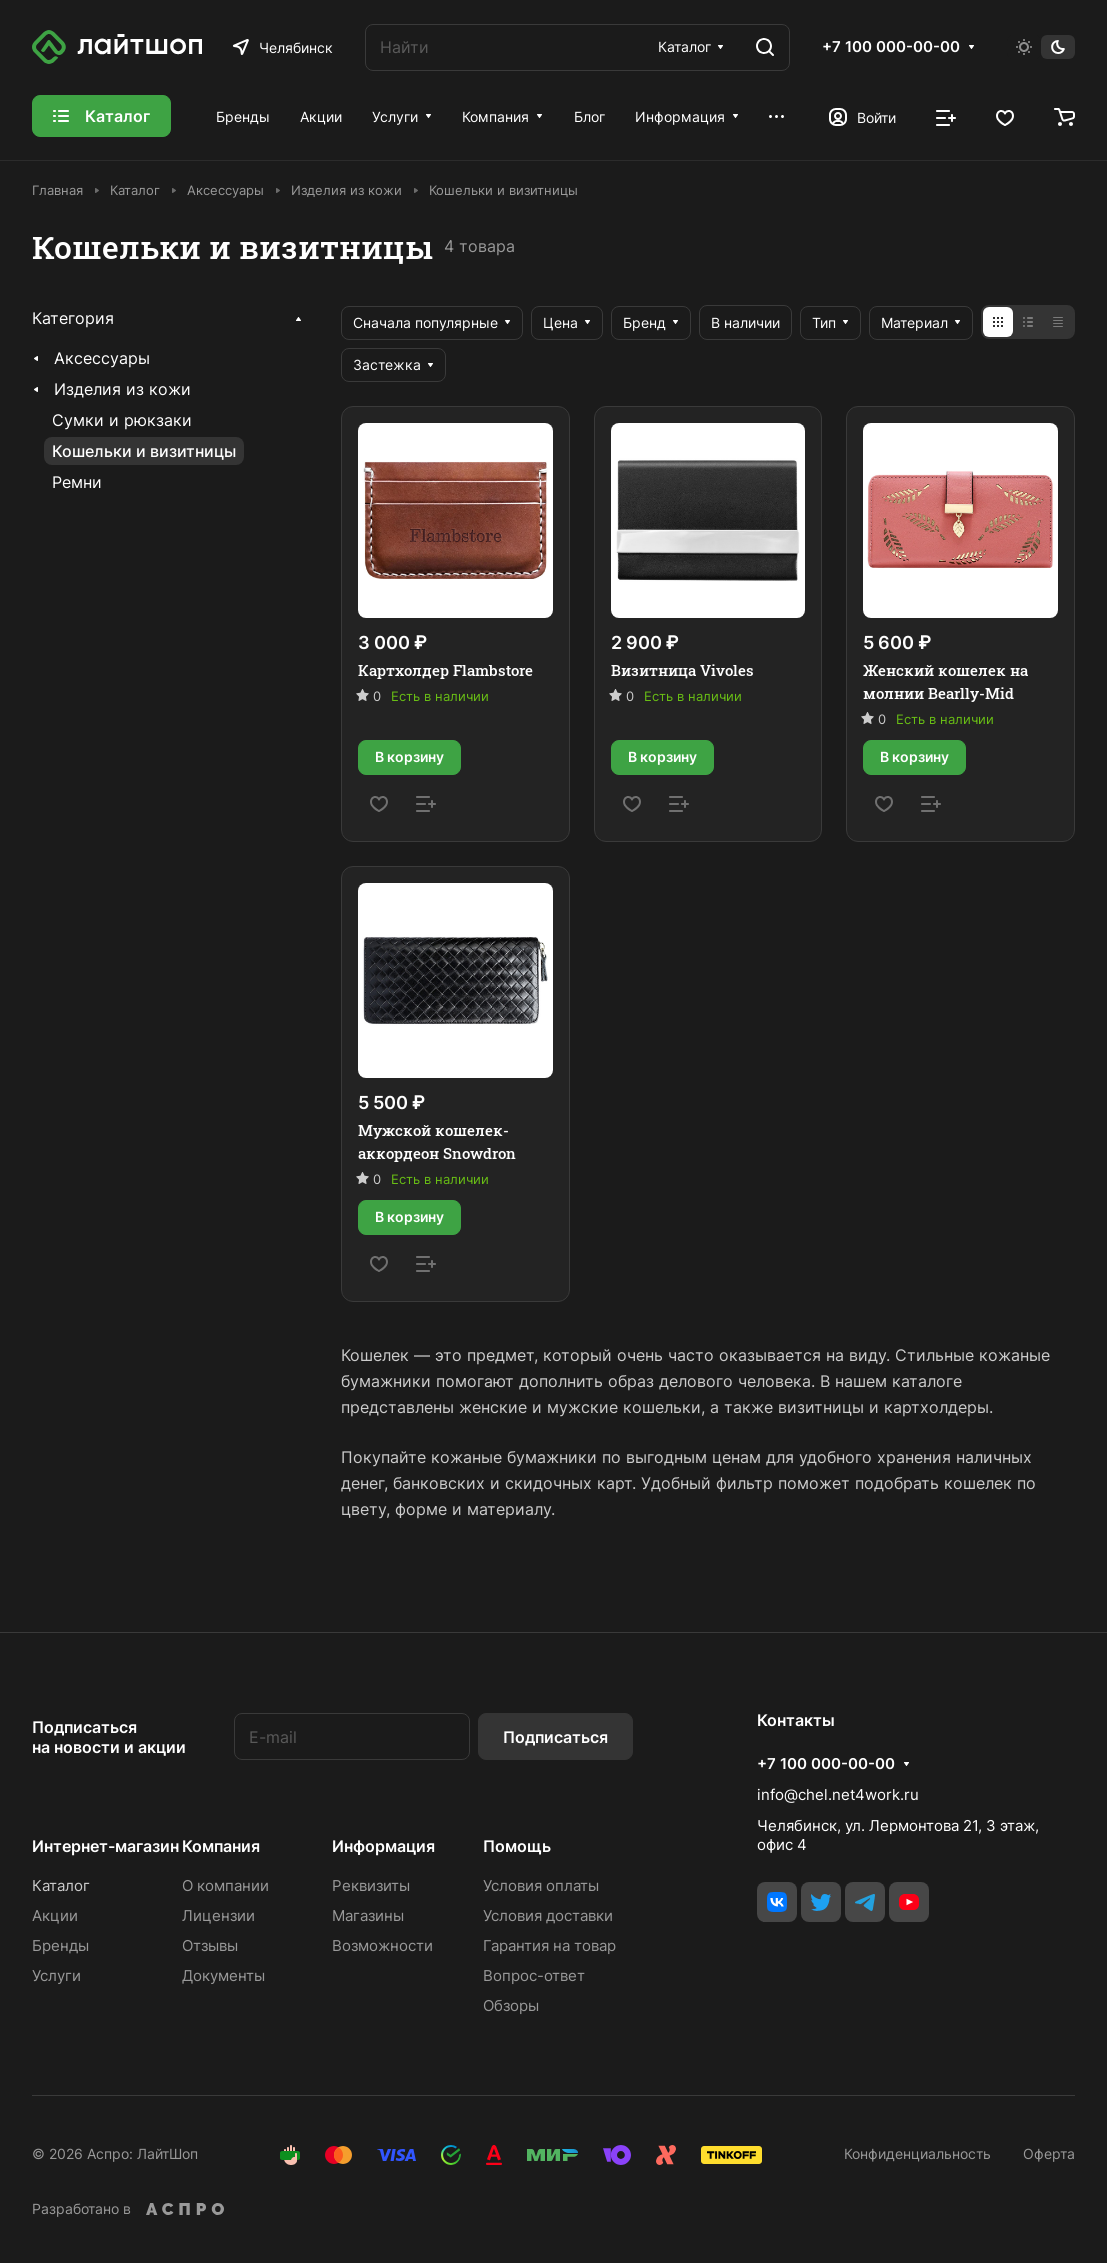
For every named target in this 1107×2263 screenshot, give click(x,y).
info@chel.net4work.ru (838, 1794)
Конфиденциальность (917, 2153)
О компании (225, 1885)
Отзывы (210, 1945)
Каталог (61, 1885)
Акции (55, 1915)
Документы (223, 1975)
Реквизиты (371, 1885)
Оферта (1049, 2153)
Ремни (77, 482)
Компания (221, 1846)
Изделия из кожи (122, 389)
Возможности (382, 1945)
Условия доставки (548, 1915)
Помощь (517, 1846)
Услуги (56, 1975)
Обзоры (511, 2005)
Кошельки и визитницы (144, 451)
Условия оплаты (541, 1885)
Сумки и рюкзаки (122, 420)
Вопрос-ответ (534, 1975)
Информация (383, 1846)
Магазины (368, 1915)
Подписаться (555, 1737)
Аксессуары (102, 358)
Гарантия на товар (549, 1945)
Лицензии (218, 1915)
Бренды (60, 1945)
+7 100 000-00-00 (891, 47)
